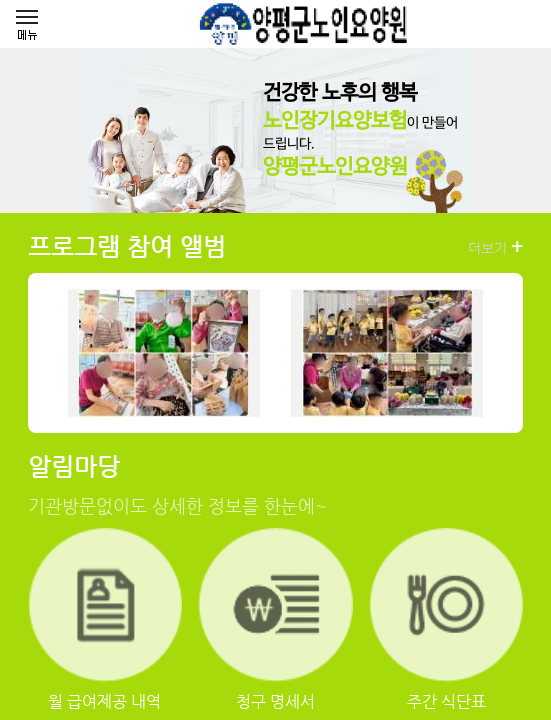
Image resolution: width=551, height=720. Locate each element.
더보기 (495, 247)
